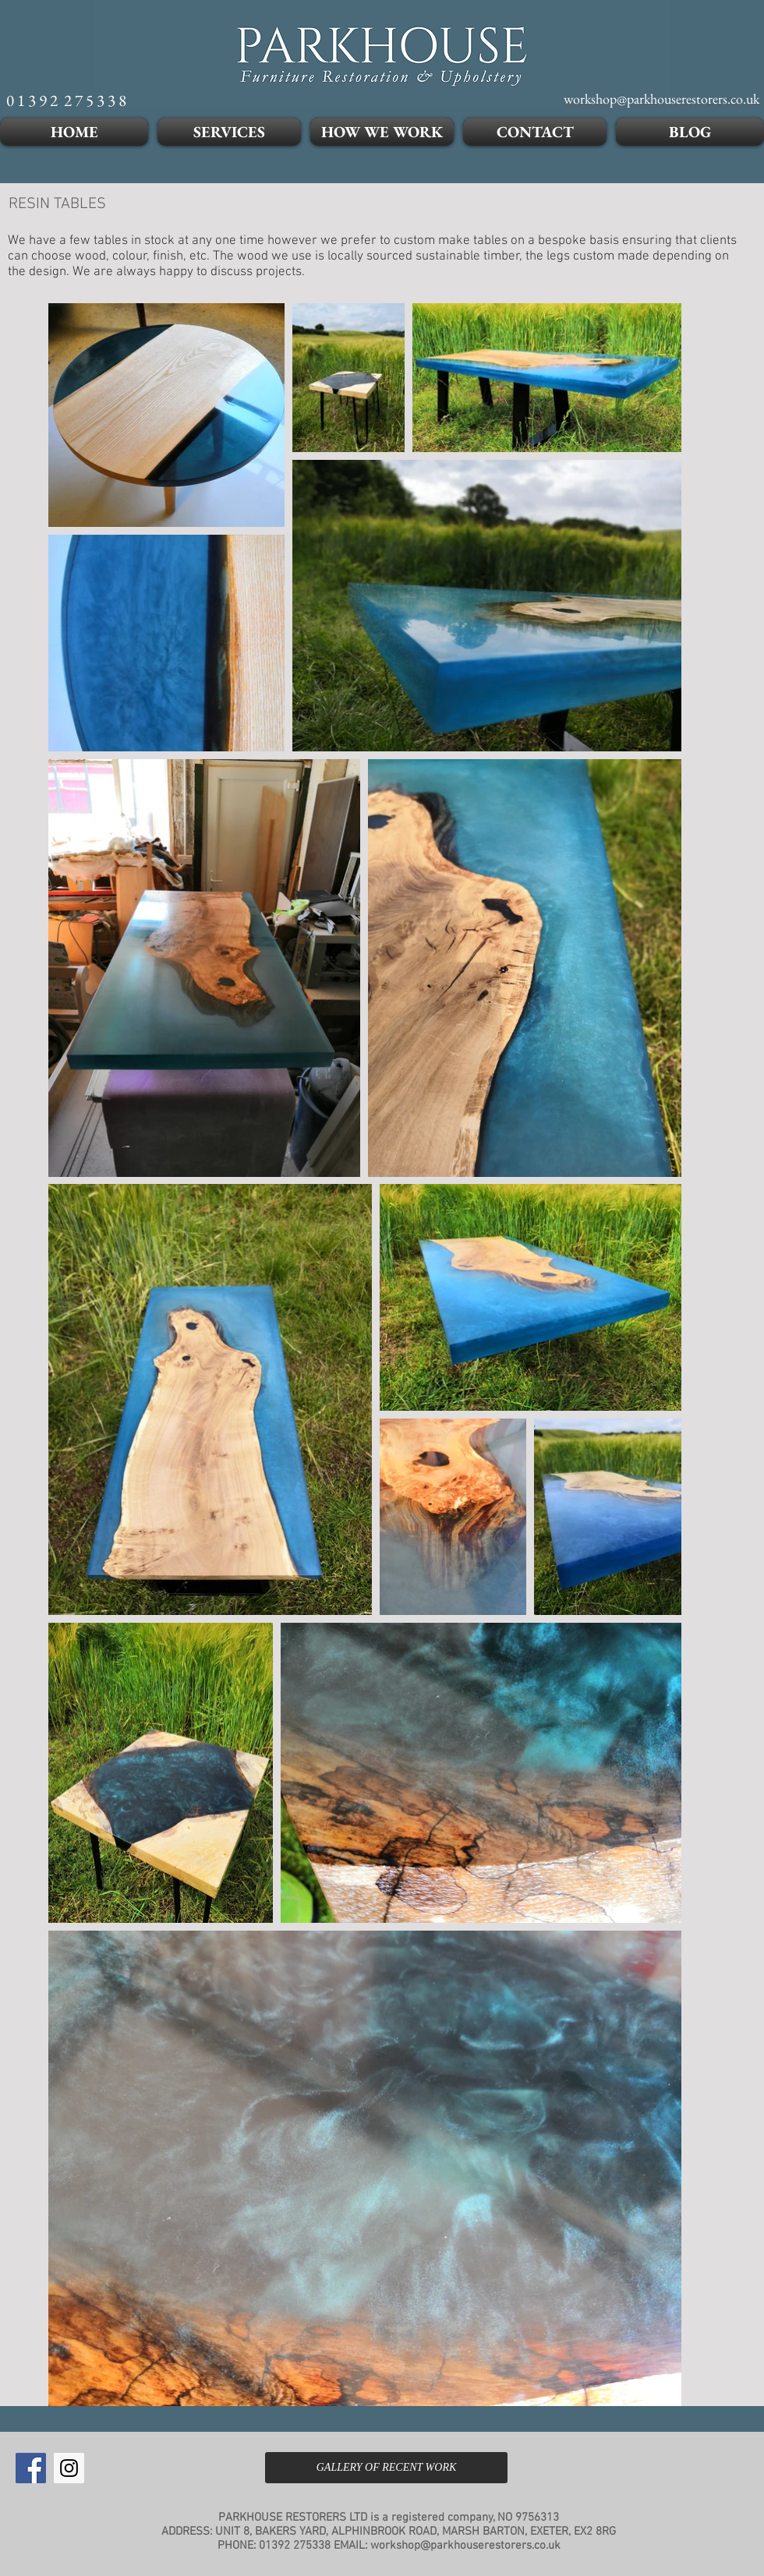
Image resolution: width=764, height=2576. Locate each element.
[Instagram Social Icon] (69, 2468)
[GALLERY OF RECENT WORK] (386, 2467)
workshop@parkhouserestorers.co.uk (465, 2546)
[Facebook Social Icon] (31, 2468)
